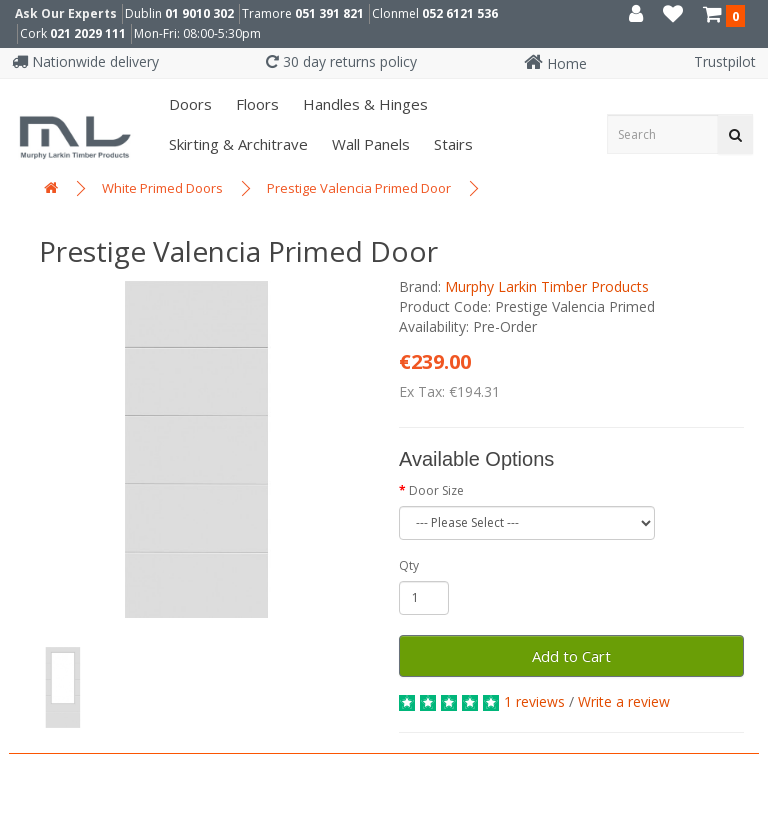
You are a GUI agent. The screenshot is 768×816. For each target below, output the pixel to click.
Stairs (451, 144)
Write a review (624, 701)
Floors (255, 104)
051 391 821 (329, 13)
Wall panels (369, 144)
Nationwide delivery (85, 61)
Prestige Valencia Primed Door (359, 188)
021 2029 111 (88, 33)
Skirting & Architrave (236, 144)
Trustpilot (725, 61)
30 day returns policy (341, 61)
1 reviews (534, 701)
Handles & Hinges (363, 104)
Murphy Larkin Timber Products (547, 286)
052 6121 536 (460, 13)
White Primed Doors (162, 188)
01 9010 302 (199, 13)
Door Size (436, 490)
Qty (409, 565)
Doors (188, 104)
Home (555, 63)
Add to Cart (571, 656)
